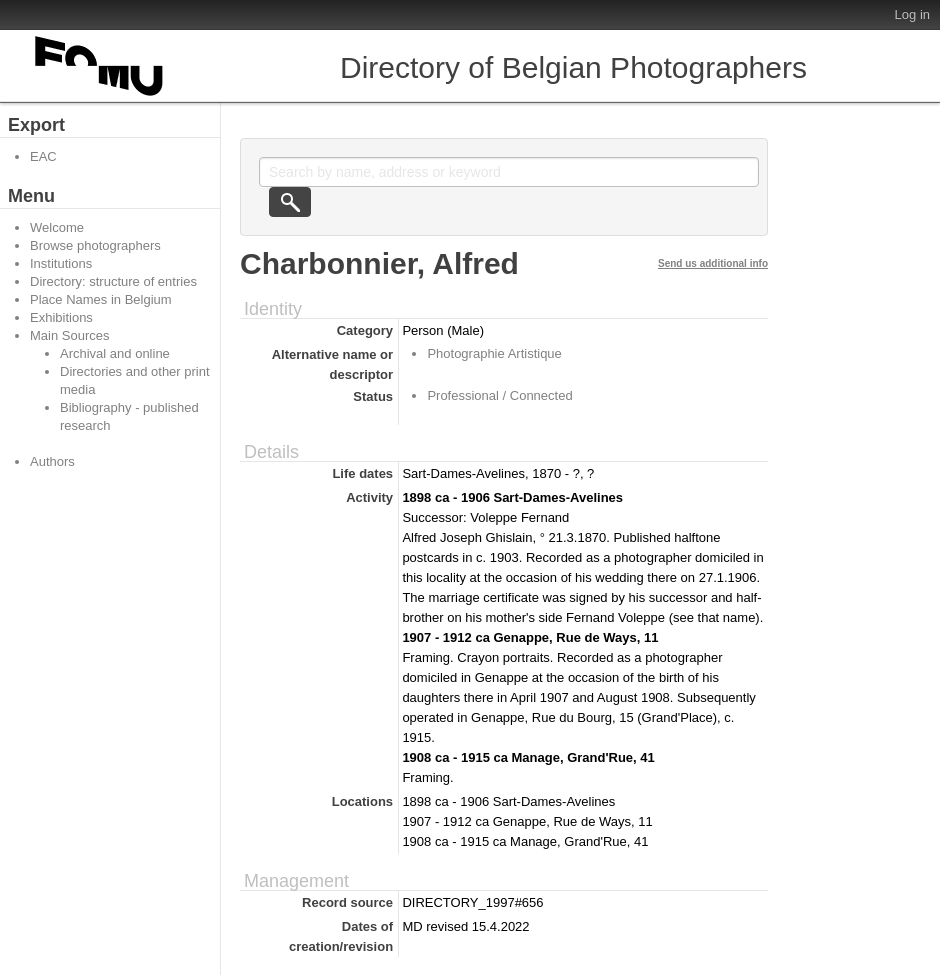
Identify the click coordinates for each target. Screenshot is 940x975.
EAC (43, 156)
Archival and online (115, 353)
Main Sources (69, 335)
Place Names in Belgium (101, 299)
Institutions (61, 263)
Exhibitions (61, 317)
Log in (912, 14)
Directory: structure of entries (113, 281)
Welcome (57, 227)
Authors (52, 461)
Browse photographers (95, 245)
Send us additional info (713, 263)
